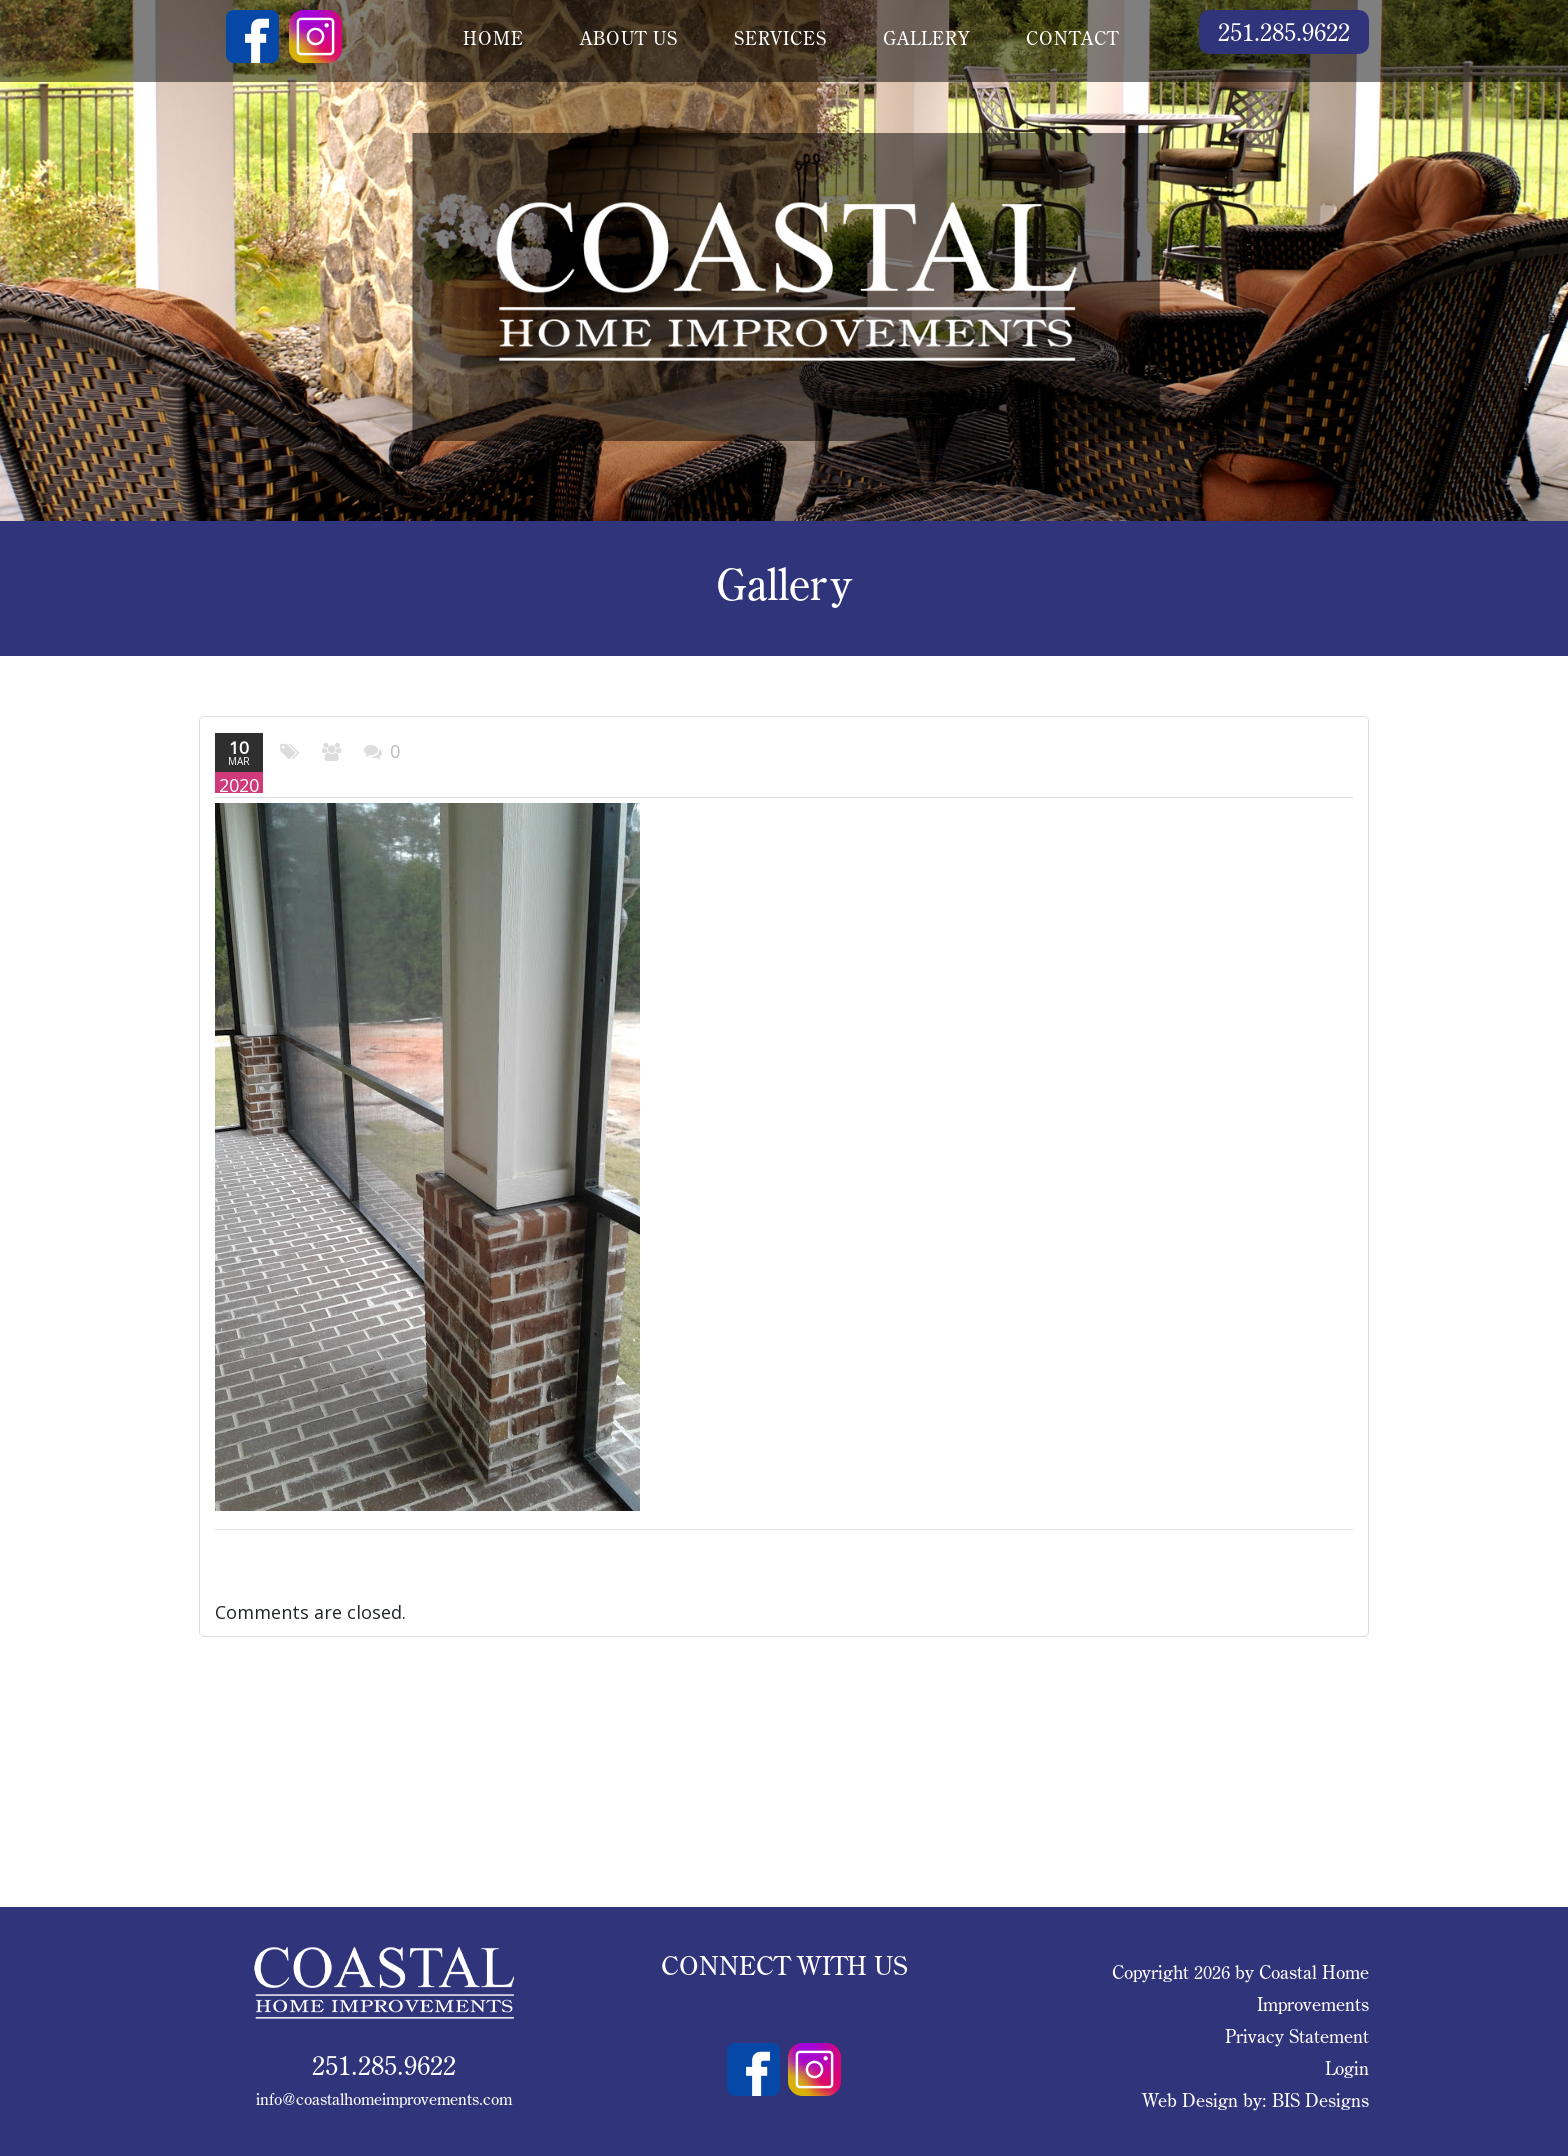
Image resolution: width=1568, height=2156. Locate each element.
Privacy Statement (1297, 2036)
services (780, 38)
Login (1347, 2068)
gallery (926, 38)
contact (1072, 38)
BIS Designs (1320, 2100)
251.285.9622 (1284, 31)
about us (629, 38)
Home (493, 38)
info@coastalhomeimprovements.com (384, 2099)
